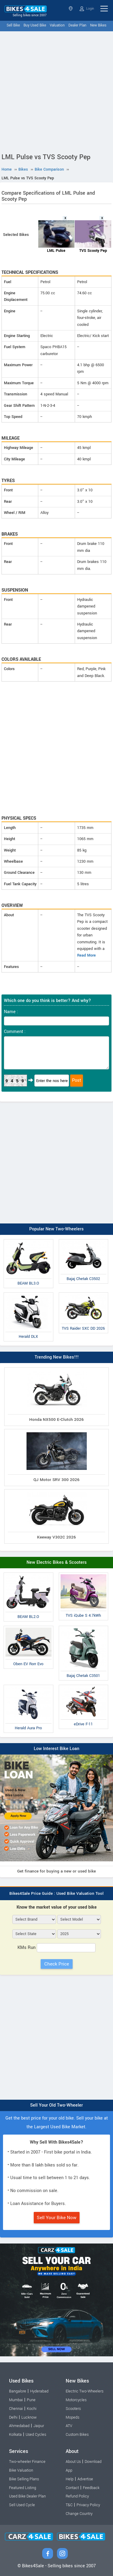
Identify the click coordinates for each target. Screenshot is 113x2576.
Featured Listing (22, 2488)
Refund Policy (77, 2496)
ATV (69, 2426)
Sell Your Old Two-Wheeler (56, 2105)
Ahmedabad (19, 2426)
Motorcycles (76, 2400)
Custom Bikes (77, 2434)
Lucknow (29, 2417)
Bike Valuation (21, 2470)
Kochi (31, 2408)
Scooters (73, 2408)
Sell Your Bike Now (57, 2217)
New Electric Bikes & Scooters (57, 1562)
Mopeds (72, 2417)
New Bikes (98, 25)
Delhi (13, 2417)
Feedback (91, 2488)
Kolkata (15, 2434)
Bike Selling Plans (24, 2479)
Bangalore (17, 2391)
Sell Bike (13, 25)
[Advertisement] (56, 90)
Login (87, 8)
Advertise (85, 2479)
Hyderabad (39, 2391)
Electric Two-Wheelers (84, 2391)
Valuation (57, 25)
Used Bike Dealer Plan (27, 2496)
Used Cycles (36, 2434)
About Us (73, 2461)
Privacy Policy (88, 2505)
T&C (69, 2505)
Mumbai (16, 2400)
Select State (70, 8)
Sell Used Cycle (22, 2505)
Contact (72, 2488)
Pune (31, 2400)
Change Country (79, 2513)
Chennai (16, 2408)
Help (70, 2479)
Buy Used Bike (35, 25)
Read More (86, 955)
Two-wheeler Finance (27, 2461)
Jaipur (38, 2426)
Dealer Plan (77, 25)
